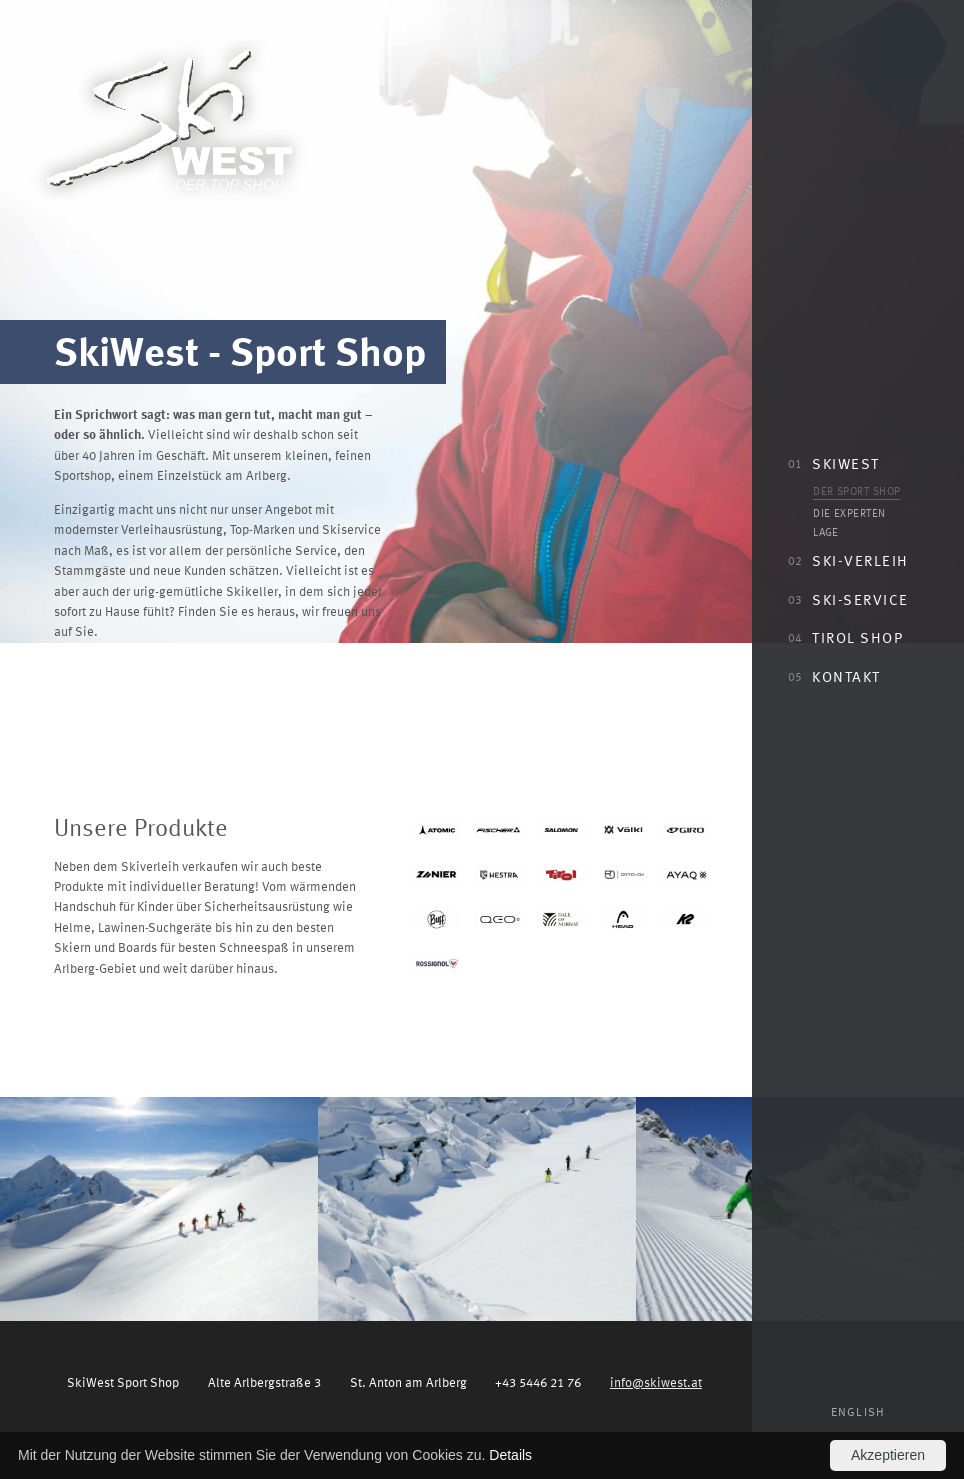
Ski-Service (848, 599)
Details (510, 1455)
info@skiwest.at (656, 1381)
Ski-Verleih (848, 560)
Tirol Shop (845, 637)
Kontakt (834, 676)
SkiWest (833, 463)
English (858, 1411)
